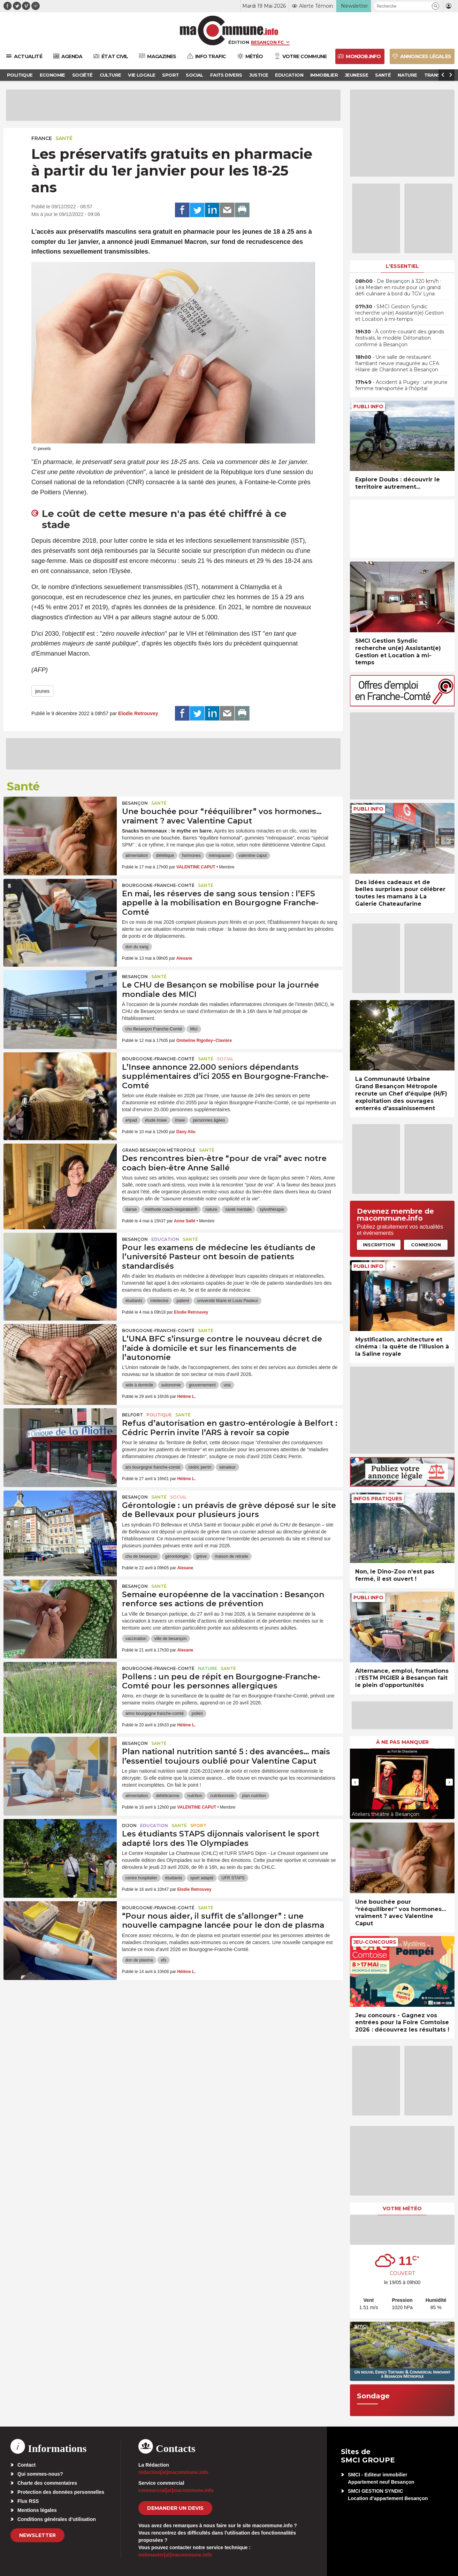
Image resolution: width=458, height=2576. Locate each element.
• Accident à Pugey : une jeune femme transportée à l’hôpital (401, 385)
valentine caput (253, 855)
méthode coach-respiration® (171, 1209)
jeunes (42, 691)
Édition (238, 42)
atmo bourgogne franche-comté (154, 1713)
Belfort (132, 1414)
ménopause (220, 855)
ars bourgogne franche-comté (152, 1467)
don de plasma (139, 1960)
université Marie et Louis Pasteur (227, 1300)
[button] (435, 6)
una (226, 1385)
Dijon (129, 1825)
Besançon (135, 803)
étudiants (134, 1300)
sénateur (227, 1467)
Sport (198, 1825)
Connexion (426, 1244)
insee (180, 1120)
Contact (26, 2465)
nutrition (195, 1795)
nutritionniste (222, 1795)
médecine (159, 1300)
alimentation (136, 855)
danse (131, 1209)
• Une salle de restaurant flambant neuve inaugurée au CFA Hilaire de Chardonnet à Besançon (397, 363)
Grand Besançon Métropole (159, 1150)
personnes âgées (209, 1120)
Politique (159, 1414)
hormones (191, 855)
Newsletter (37, 2535)
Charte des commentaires (47, 2483)
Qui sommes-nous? (40, 2474)
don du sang (136, 946)
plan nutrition (254, 1795)
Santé (63, 138)
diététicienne (167, 1795)
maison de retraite (231, 1556)
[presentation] (355, 1782)
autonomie (171, 1385)
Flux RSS (28, 2501)
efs (163, 1960)
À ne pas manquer (402, 1742)
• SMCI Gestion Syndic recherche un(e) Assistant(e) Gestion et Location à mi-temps (399, 312)
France (41, 138)
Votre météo (402, 2208)
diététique (165, 855)
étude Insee (156, 1120)
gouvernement (202, 1385)
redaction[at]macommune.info (173, 2472)
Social (225, 1058)
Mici (193, 1029)
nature (211, 1209)
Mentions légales (37, 2510)
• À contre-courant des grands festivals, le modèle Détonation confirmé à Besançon (399, 337)
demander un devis (175, 2508)
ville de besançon (170, 1638)
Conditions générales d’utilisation (56, 2519)
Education (165, 1239)
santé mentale (238, 1209)
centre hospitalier (141, 1877)
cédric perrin (199, 1467)
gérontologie (176, 1556)
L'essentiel (402, 266)
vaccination (135, 1638)
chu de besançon (141, 1556)
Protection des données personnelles (60, 2492)
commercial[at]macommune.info (176, 2490)
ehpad (131, 1120)
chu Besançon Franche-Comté (153, 1029)
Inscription (379, 1244)
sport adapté (202, 1877)
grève (201, 1556)
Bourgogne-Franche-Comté (158, 885)
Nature (207, 1668)
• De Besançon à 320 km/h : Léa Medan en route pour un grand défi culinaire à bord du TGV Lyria (398, 287)
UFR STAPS (232, 1877)
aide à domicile (139, 1385)
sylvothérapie (272, 1209)
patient (182, 1300)
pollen (197, 1713)
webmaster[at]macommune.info (175, 2555)
